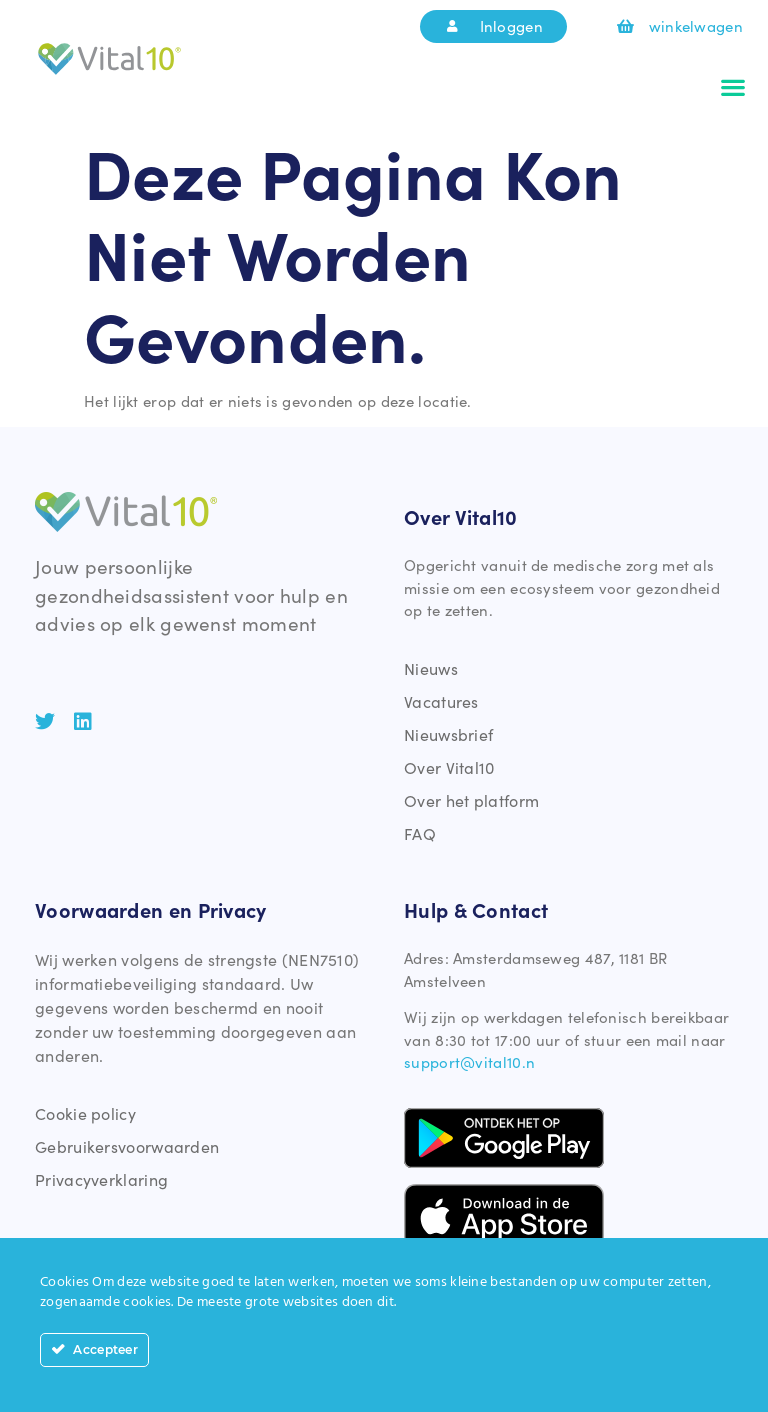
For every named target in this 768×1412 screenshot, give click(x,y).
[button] (733, 87)
